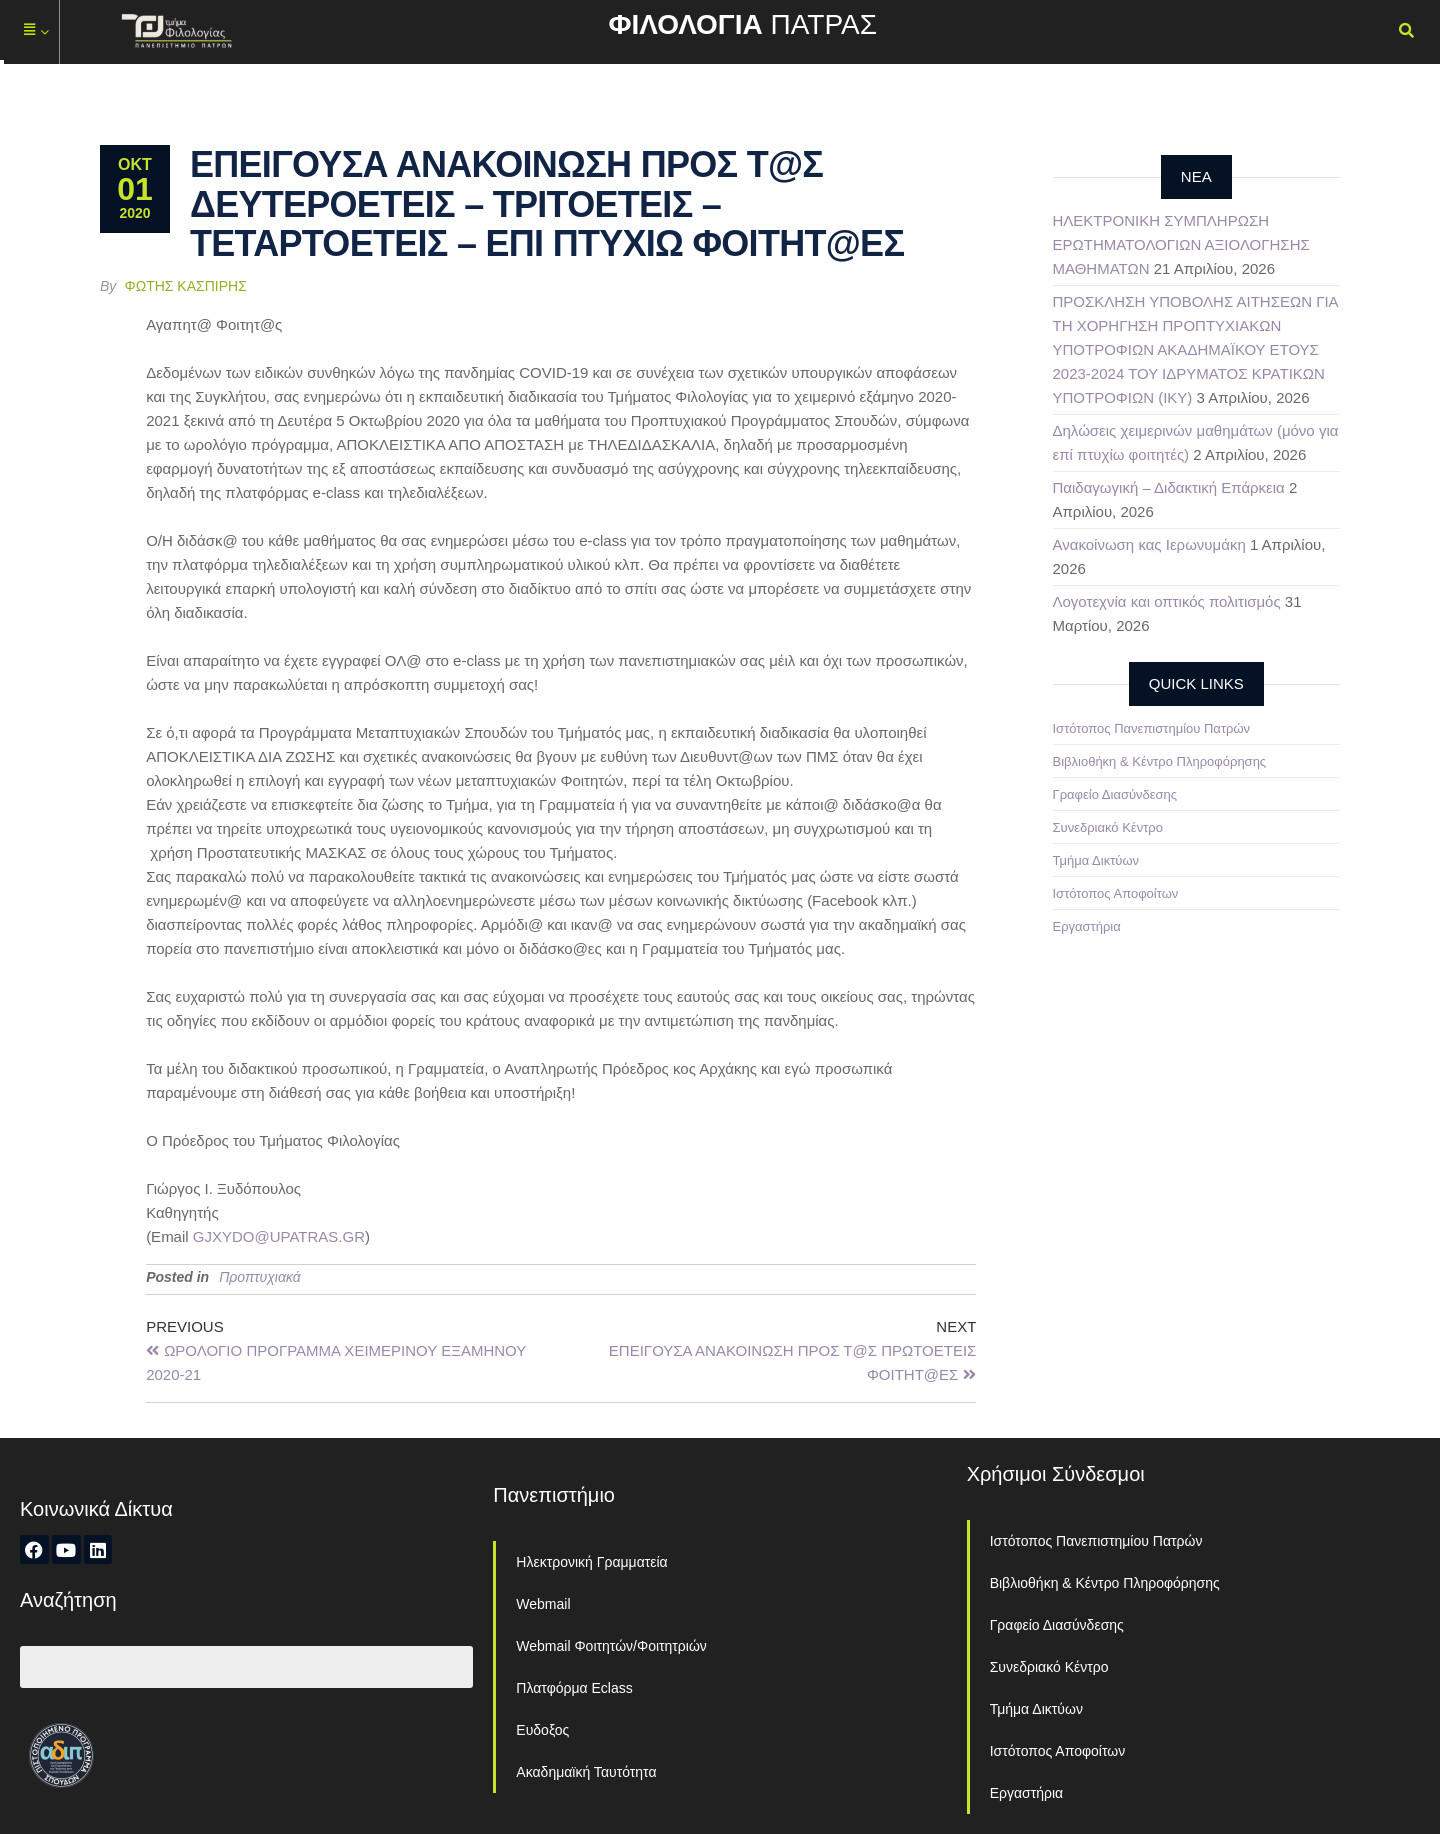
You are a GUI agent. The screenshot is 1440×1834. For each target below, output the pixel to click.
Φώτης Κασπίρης (186, 286)
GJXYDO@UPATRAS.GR (279, 1236)
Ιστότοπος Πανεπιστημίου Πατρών (1152, 728)
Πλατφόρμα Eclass (574, 1688)
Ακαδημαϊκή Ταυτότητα (586, 1772)
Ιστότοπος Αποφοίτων (1116, 893)
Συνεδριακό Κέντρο (1108, 827)
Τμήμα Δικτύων (1096, 860)
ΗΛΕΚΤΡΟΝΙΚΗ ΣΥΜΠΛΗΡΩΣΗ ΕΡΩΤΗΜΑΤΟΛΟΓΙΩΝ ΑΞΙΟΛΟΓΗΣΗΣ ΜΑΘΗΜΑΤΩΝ (1181, 244)
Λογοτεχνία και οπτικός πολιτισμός (1167, 601)
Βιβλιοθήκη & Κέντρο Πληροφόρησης (1160, 761)
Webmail (543, 1604)
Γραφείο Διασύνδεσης (1115, 794)
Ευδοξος (542, 1730)
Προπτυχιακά (260, 1277)
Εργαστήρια (1087, 926)
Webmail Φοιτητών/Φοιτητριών (611, 1646)
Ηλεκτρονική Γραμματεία (591, 1562)
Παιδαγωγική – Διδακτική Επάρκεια (1169, 487)
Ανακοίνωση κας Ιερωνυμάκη (1149, 544)
